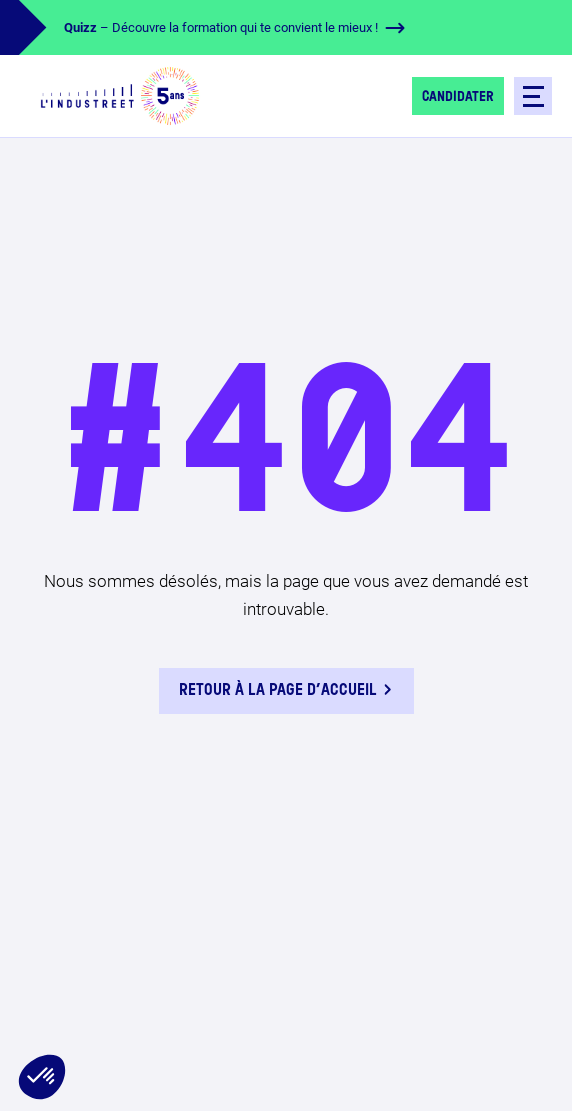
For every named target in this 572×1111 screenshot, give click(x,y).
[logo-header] (120, 96)
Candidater (458, 97)
